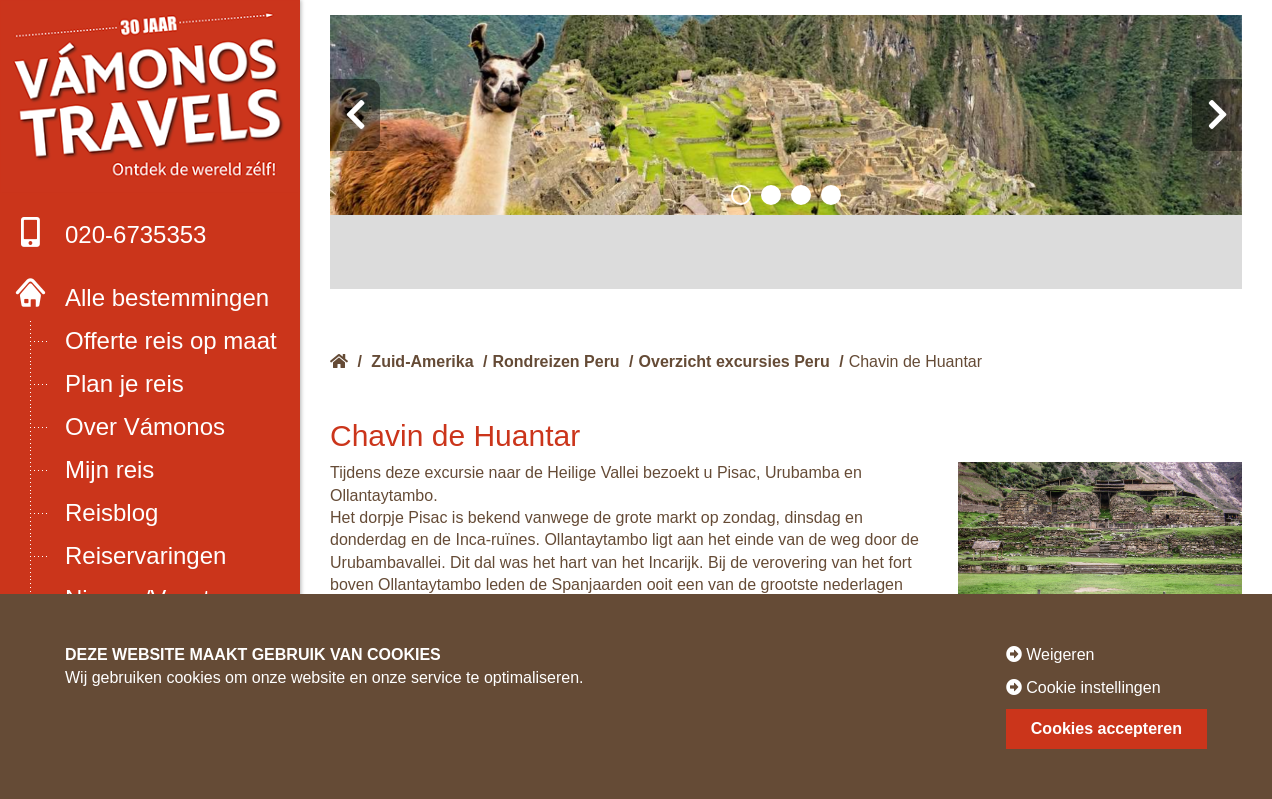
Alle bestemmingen (167, 297)
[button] (741, 195)
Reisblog (111, 512)
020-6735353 (110, 232)
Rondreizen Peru (556, 361)
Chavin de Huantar (915, 361)
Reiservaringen (145, 555)
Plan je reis (124, 383)
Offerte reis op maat (171, 340)
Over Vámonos (145, 426)
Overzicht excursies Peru (734, 361)
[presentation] (355, 115)
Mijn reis (109, 469)
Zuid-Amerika (422, 361)
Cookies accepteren (1106, 728)
